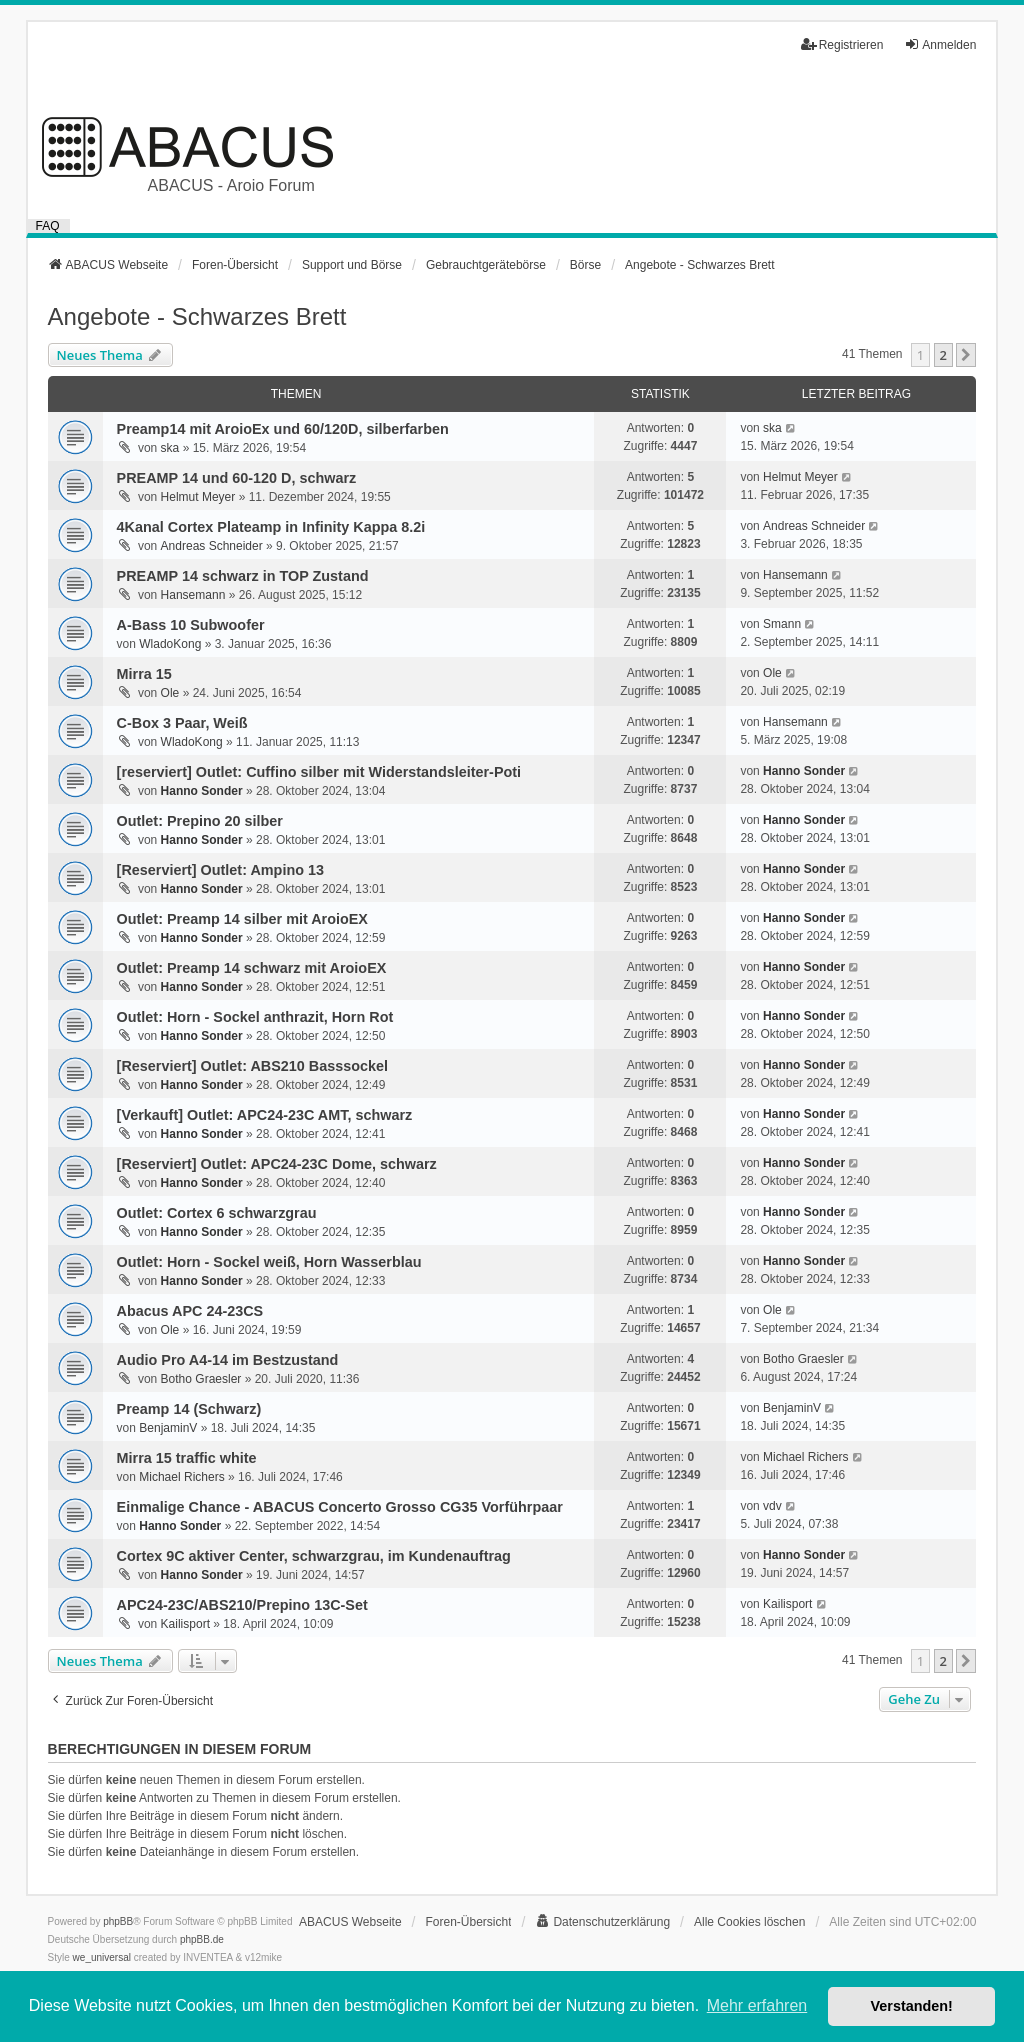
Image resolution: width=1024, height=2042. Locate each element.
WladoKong (170, 644)
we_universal (102, 1957)
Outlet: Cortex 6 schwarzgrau (217, 1213)
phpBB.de (202, 1939)
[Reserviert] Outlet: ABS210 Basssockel (252, 1066)
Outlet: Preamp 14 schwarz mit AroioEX (252, 968)
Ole (170, 693)
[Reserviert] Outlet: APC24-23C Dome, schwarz (277, 1164)
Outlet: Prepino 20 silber (200, 821)
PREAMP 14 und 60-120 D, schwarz (237, 478)
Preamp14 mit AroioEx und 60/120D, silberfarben (283, 429)
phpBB (118, 1921)
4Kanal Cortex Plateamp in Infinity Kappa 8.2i (271, 527)
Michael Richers (181, 1477)
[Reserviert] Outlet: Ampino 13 (220, 870)
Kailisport (185, 1624)
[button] (966, 355)
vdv (772, 1506)
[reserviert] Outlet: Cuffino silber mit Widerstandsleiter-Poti (319, 772)
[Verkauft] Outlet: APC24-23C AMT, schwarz (265, 1115)
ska (170, 448)
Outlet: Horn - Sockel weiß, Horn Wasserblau (269, 1262)
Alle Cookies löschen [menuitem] (749, 1922)
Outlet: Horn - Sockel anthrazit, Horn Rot (255, 1017)
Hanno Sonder (202, 791)
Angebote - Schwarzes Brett (197, 316)
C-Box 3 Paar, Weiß (182, 723)
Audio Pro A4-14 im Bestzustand (228, 1360)
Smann (782, 624)
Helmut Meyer (198, 497)
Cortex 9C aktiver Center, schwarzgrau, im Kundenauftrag (314, 1556)
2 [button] (943, 355)
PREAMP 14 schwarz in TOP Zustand (243, 576)
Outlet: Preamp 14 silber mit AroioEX (242, 919)
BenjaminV (168, 1428)
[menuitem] (602, 1922)
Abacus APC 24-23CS (190, 1311)
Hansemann (193, 595)
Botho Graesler (201, 1379)
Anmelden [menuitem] (940, 44)
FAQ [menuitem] (48, 226)
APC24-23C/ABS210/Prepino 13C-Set (242, 1605)
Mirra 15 (144, 674)
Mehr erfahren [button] (757, 2005)
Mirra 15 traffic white (187, 1458)
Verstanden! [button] (912, 2006)
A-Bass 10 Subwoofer (191, 625)
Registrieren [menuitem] (842, 44)
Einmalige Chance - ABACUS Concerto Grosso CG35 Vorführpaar (340, 1507)
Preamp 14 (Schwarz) (189, 1409)
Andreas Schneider (212, 546)
